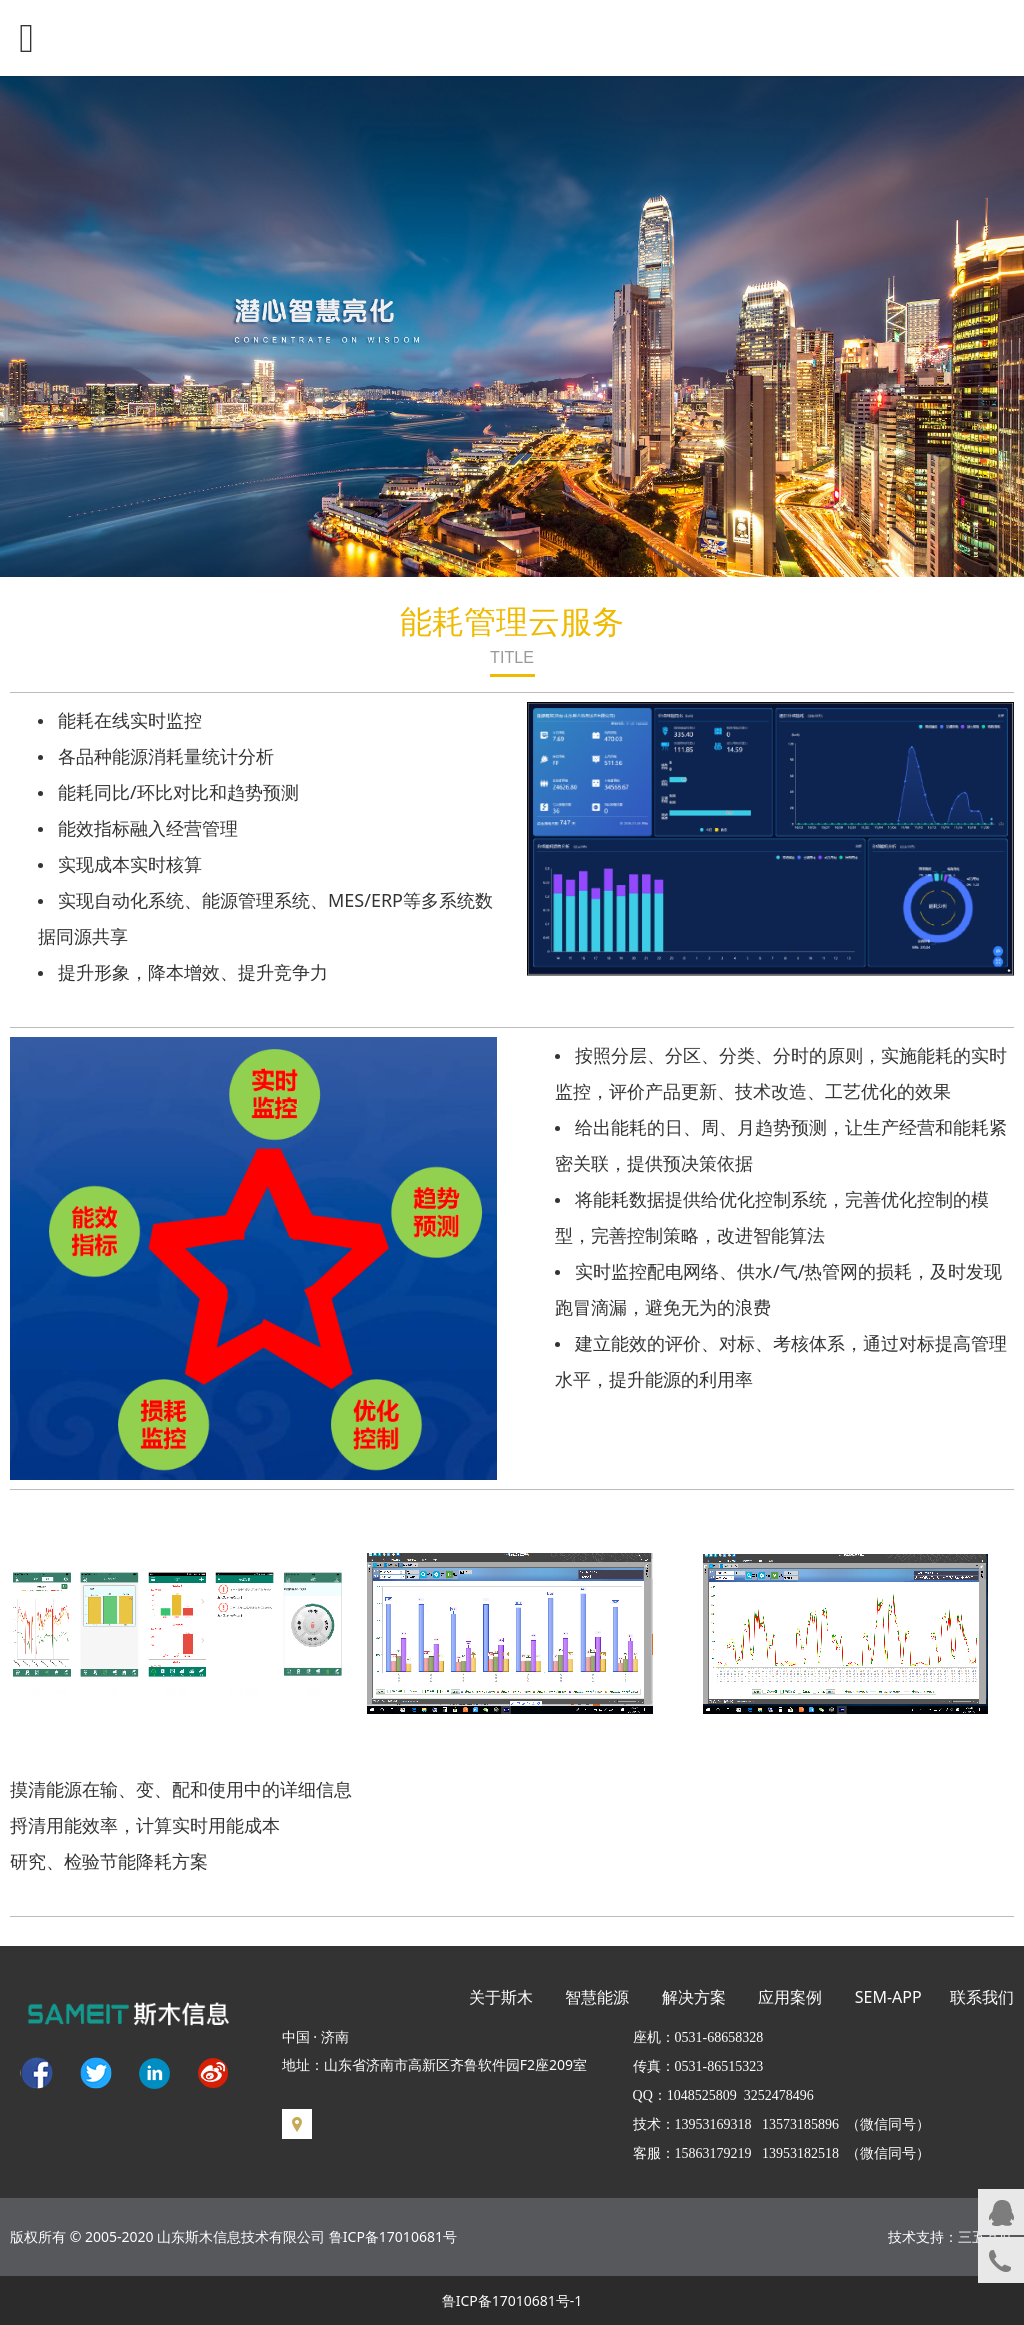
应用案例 (790, 1997)
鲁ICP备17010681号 (393, 2236)
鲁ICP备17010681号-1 (512, 2300)
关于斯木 (501, 1997)
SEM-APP (888, 1997)
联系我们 (982, 1997)
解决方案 (694, 1997)
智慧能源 (597, 1997)
